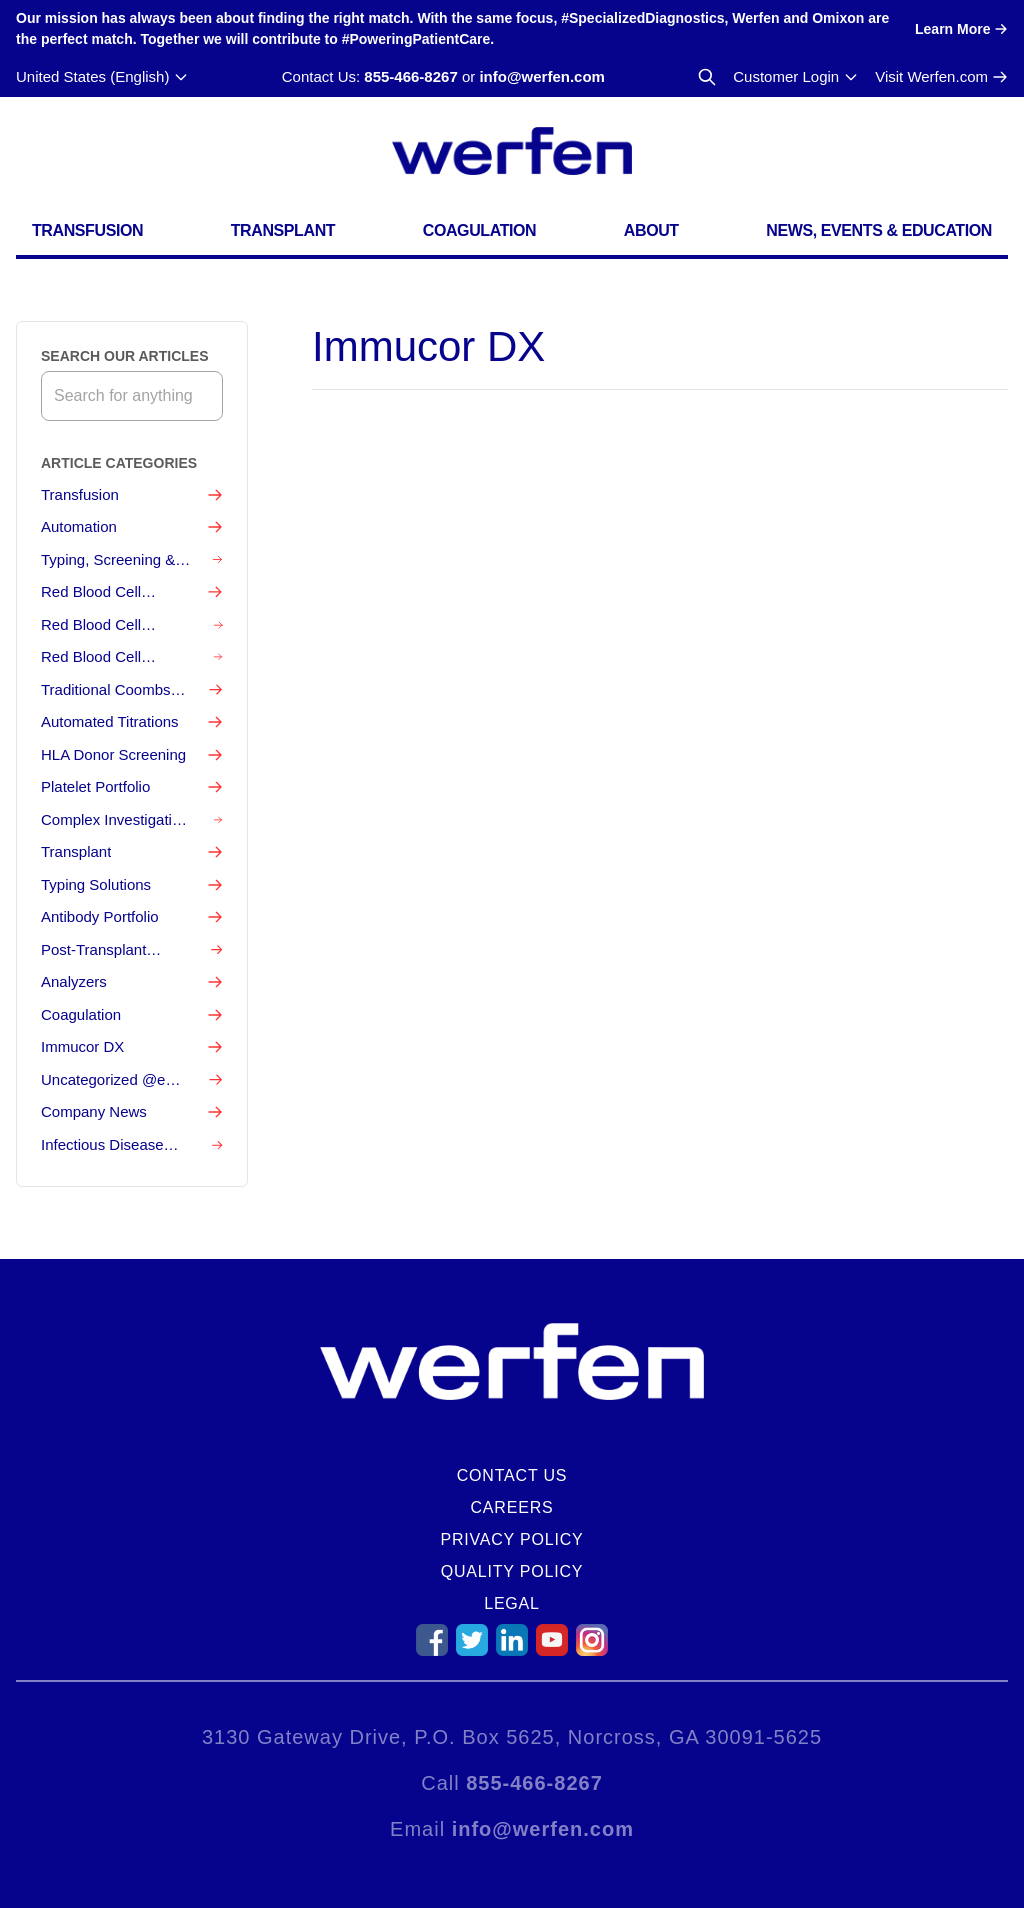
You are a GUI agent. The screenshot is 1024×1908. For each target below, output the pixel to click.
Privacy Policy (511, 1539)
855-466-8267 (410, 76)
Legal (512, 1603)
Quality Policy (512, 1571)
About (651, 230)
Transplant (283, 230)
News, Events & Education (879, 230)
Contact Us (512, 1475)
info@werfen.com (541, 76)
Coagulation (480, 230)
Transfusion (87, 230)
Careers (512, 1507)
